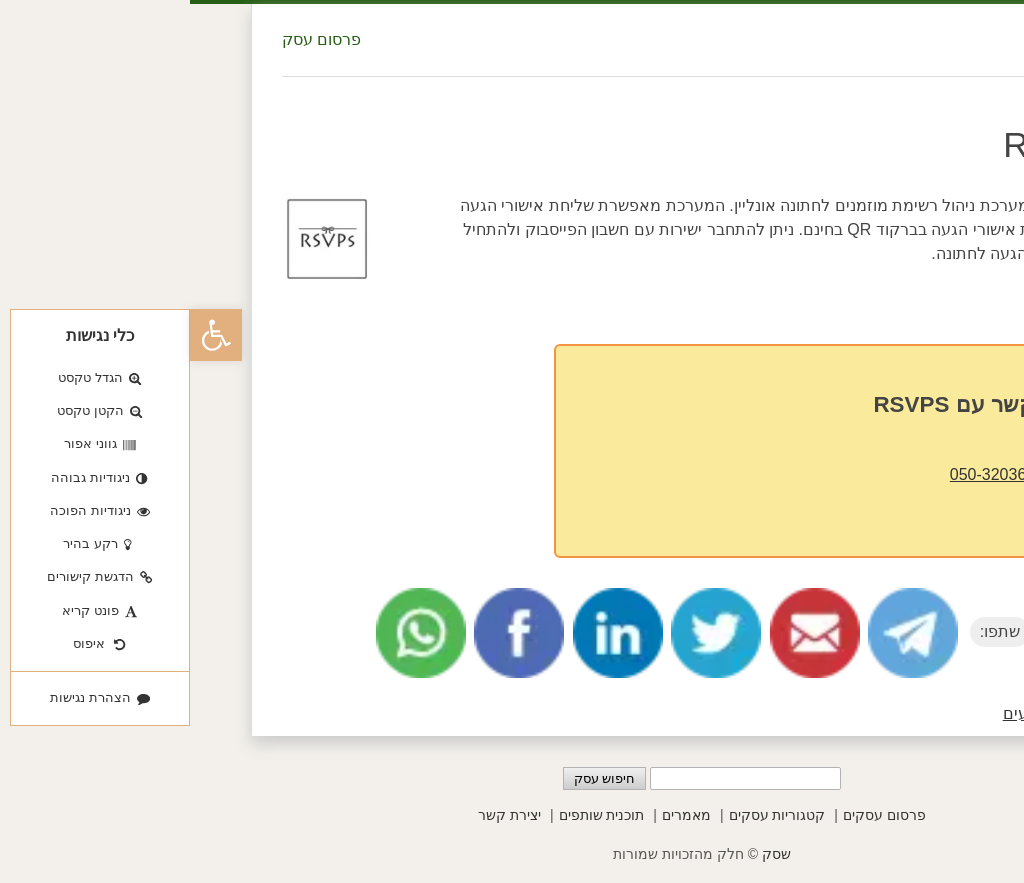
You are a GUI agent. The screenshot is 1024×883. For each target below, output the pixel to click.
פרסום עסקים (694, 815)
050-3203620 (807, 474)
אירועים (839, 713)
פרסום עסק (131, 39)
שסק (586, 854)
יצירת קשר (319, 815)
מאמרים (496, 815)
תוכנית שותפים (412, 815)
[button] (26, 335)
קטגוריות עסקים (587, 815)
